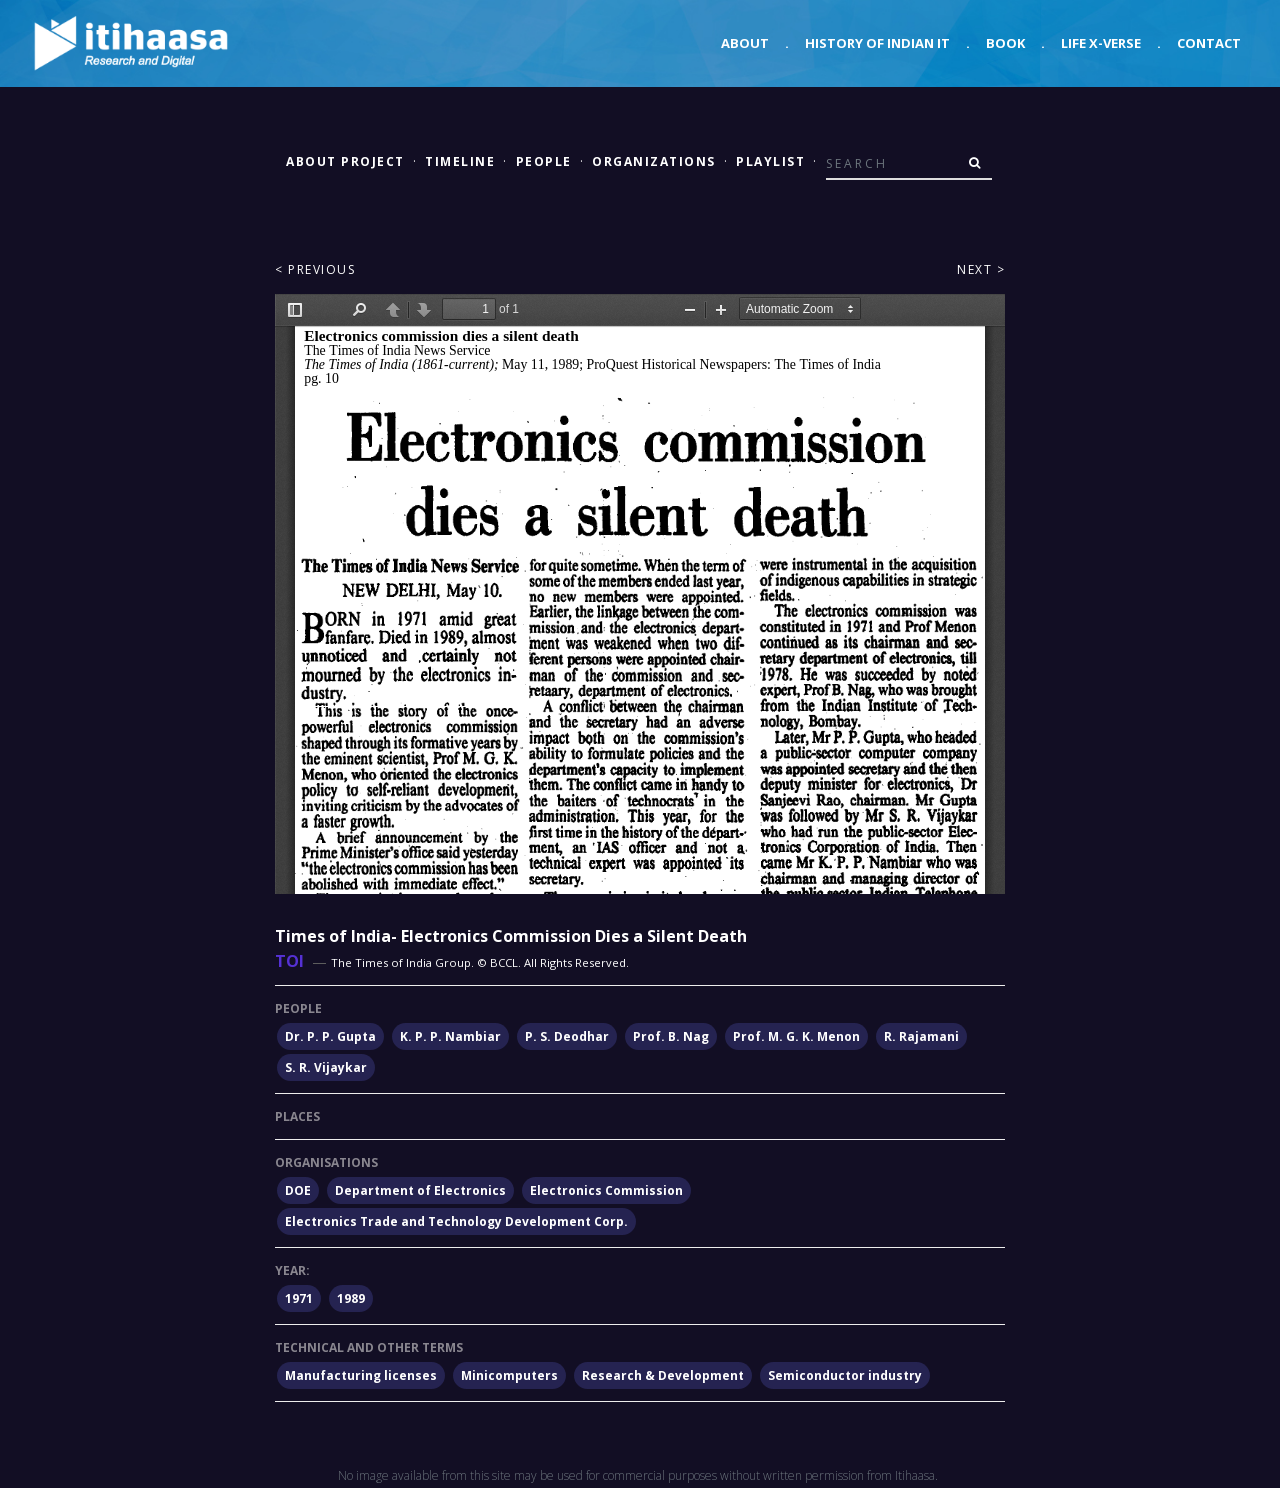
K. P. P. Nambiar (450, 1036)
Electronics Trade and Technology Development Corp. (456, 1221)
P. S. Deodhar (567, 1036)
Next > (981, 269)
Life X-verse (1101, 43)
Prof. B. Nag (671, 1036)
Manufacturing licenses (361, 1375)
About (745, 43)
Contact (1209, 43)
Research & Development (663, 1375)
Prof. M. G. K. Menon (796, 1036)
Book (1005, 43)
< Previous (315, 269)
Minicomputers (509, 1375)
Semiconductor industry (845, 1375)
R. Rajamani (921, 1036)
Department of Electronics (420, 1190)
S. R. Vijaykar (326, 1067)
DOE (298, 1190)
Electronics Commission (606, 1190)
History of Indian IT (877, 43)
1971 (299, 1298)
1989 (351, 1298)
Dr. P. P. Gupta (330, 1036)
